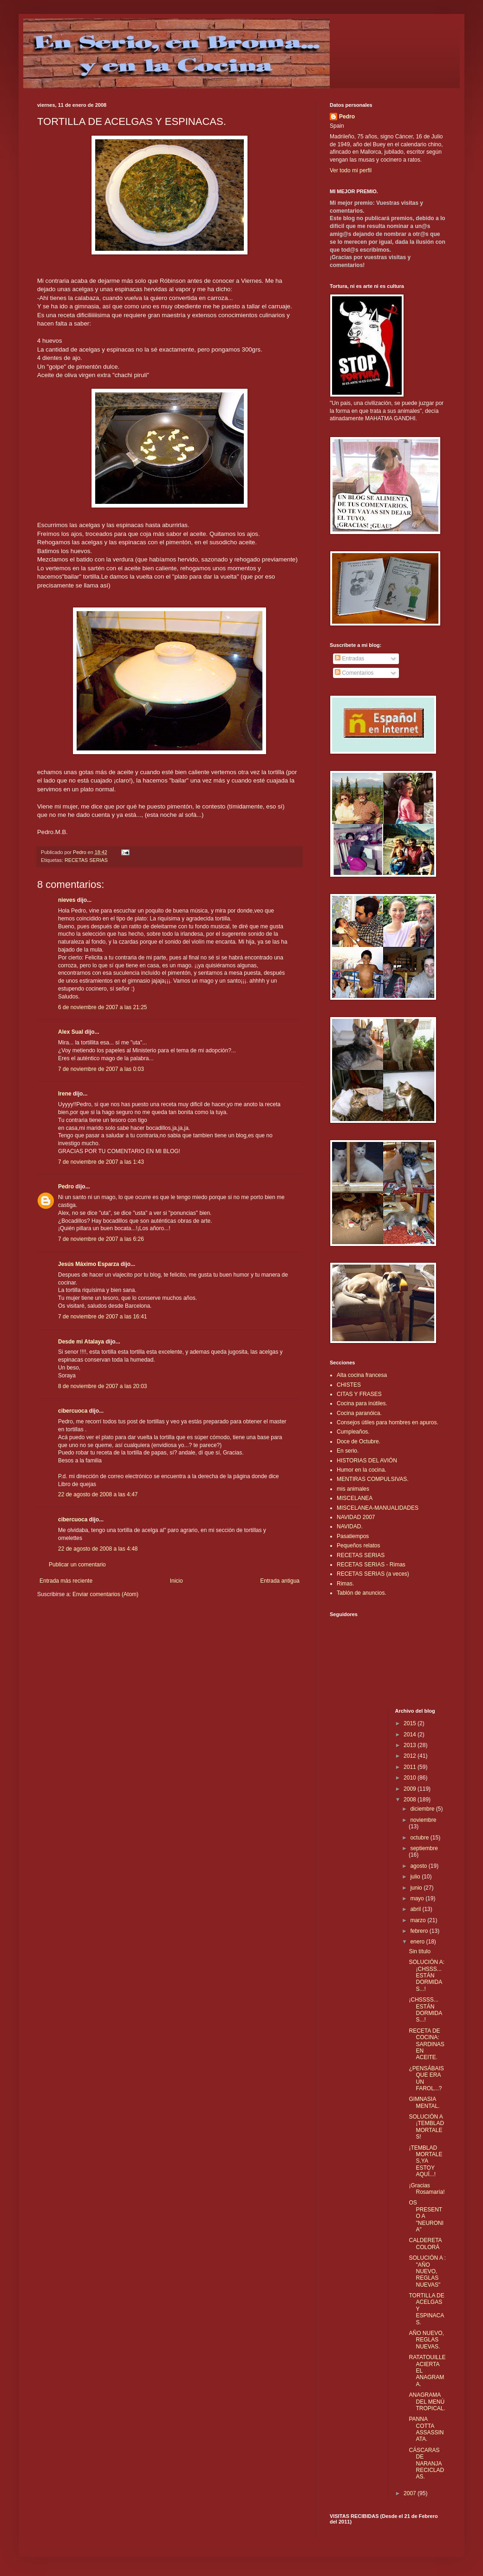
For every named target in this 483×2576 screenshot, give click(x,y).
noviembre (423, 1820)
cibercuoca (72, 1411)
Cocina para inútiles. (362, 1403)
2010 (411, 1777)
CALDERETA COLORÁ (425, 2243)
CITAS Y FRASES (359, 1394)
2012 (411, 1756)
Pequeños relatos (358, 1545)
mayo (417, 1898)
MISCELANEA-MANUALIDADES (377, 1508)
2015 (411, 1723)
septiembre (423, 1848)
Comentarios (354, 673)
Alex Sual (70, 1032)
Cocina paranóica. (359, 1413)
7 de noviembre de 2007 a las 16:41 (102, 1316)
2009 (411, 1789)
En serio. (348, 1451)
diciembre (423, 1809)
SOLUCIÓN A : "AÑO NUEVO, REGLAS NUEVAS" (427, 2271)
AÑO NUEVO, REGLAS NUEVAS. (426, 2340)
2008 (411, 1799)
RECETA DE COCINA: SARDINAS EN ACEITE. (426, 2044)
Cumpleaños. (353, 1431)
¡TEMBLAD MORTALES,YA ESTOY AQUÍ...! (425, 2161)
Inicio (176, 1581)
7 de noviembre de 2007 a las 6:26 (101, 1239)
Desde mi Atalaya (81, 1341)
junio (417, 1888)
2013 (411, 1745)
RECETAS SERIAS (86, 860)
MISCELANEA (354, 1498)
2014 (411, 1734)
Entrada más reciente (65, 1581)
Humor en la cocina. (361, 1470)
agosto (419, 1866)
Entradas (349, 658)
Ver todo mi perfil (351, 170)
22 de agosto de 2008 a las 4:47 (97, 1494)
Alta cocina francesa (362, 1375)
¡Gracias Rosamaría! (426, 2188)
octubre (420, 1837)
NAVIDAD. (350, 1526)
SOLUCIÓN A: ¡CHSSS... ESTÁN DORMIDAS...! (426, 1975)
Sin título (420, 1951)
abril (416, 1909)
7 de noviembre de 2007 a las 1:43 (101, 1162)
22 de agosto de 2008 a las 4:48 (97, 1549)
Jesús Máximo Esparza (88, 1264)
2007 (411, 2493)
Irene (65, 1093)
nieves (66, 900)
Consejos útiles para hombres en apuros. (387, 1422)
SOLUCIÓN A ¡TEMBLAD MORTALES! (426, 2126)
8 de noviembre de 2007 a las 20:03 (102, 1386)
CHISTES (349, 1385)
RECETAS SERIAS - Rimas (371, 1564)
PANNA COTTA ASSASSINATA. (426, 2429)
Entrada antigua (280, 1581)
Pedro (66, 1186)
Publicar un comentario (77, 1564)
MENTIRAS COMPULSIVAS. (372, 1479)
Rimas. (345, 1583)
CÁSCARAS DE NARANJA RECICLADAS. (426, 2463)
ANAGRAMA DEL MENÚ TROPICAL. (427, 2402)
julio (416, 1876)
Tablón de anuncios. (361, 1593)
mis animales (353, 1489)
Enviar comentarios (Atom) (105, 1594)
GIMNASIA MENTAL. (424, 2102)
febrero (419, 1931)
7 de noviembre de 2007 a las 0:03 (101, 1069)
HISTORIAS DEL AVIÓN (367, 1460)
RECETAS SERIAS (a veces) (373, 1574)
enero (418, 1941)
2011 (411, 1767)
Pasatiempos (353, 1536)
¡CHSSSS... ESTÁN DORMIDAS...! (425, 2009)
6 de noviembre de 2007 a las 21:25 (102, 1007)
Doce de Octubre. (358, 1441)
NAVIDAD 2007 (356, 1517)
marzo (418, 1920)
